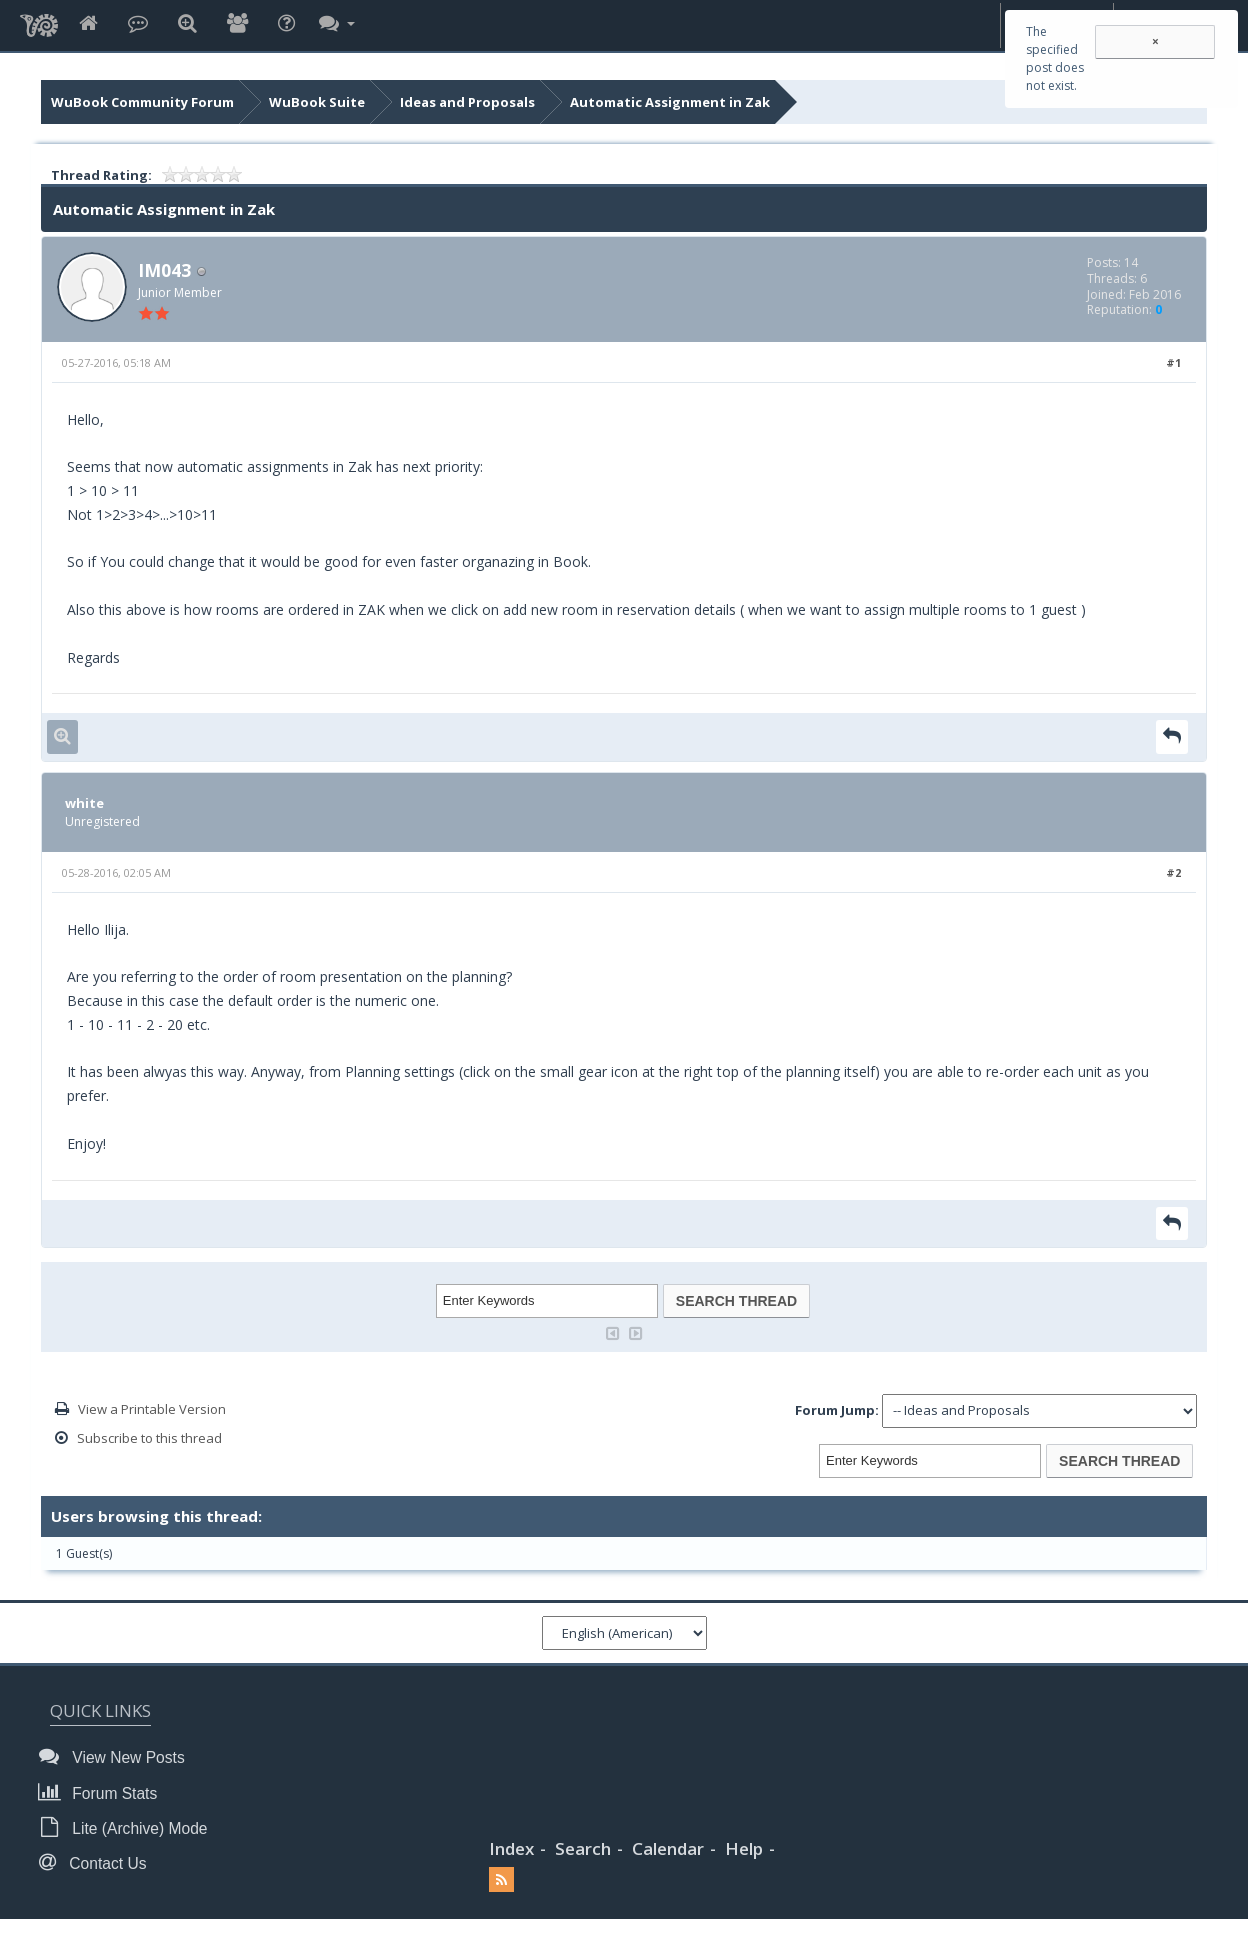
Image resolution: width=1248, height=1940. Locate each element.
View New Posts (117, 1756)
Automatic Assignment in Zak (670, 102)
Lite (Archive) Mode (129, 1827)
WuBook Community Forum (142, 102)
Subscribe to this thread (149, 1438)
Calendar (668, 1848)
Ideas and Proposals (467, 102)
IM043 (164, 270)
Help (744, 1848)
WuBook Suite (317, 102)
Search (583, 1848)
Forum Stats (103, 1792)
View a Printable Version (152, 1409)
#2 (1173, 872)
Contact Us (98, 1862)
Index (511, 1848)
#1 (1173, 362)
